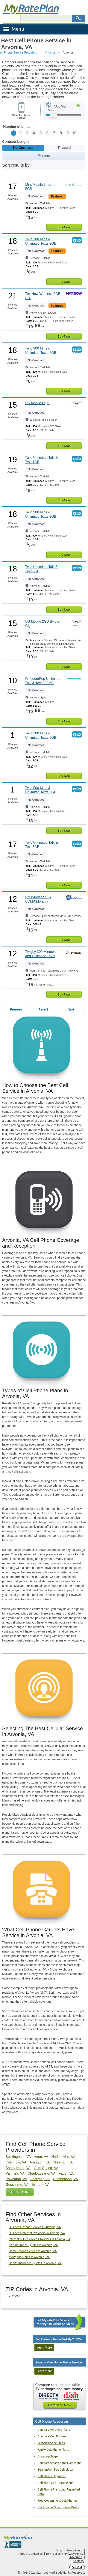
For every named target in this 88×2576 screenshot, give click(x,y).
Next (71, 1009)
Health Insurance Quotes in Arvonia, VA (35, 2263)
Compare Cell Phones (52, 2436)
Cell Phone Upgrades (52, 2476)
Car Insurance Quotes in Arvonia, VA (33, 2245)
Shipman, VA (63, 2162)
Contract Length (15, 142)
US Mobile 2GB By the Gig (42, 624)
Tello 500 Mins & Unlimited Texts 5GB (40, 790)
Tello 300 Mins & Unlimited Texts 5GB (40, 735)
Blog (59, 2550)
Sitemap (78, 2561)
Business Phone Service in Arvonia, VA (35, 2227)
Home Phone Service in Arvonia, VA (33, 2251)
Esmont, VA (40, 2184)
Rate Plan (30, 8)
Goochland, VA (17, 2184)
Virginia (50, 52)
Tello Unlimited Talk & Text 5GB (41, 845)
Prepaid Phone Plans (51, 2443)
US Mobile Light (37, 403)
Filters (46, 155)
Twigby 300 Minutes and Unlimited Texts (40, 954)
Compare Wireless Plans (54, 2429)
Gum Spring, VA (46, 2168)
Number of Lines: (17, 127)
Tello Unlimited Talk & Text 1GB (41, 460)
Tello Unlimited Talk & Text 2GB (41, 569)
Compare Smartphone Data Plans (59, 2463)
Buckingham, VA (18, 2157)
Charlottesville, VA (42, 2173)
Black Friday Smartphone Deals (58, 2507)
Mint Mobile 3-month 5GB (40, 187)
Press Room (74, 2550)
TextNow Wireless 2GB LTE (43, 296)
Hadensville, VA (64, 2157)
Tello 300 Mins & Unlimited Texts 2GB (40, 241)
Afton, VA (41, 2157)
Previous (16, 1009)
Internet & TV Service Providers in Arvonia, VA (39, 2239)
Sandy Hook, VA (18, 2168)
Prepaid (64, 148)
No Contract (23, 148)
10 (74, 133)
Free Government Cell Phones (57, 2500)
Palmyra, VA (15, 2173)
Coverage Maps (48, 2456)
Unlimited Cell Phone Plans (55, 2483)
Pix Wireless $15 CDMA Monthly (38, 899)
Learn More (44, 2347)
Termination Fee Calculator (55, 2469)
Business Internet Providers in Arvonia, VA (37, 2233)
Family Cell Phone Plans (53, 2449)
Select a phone (21, 116)
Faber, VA (66, 2173)
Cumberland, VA (65, 2179)
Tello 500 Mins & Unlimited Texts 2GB (40, 514)
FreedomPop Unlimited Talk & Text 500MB (43, 681)
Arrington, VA (40, 2162)
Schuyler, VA (40, 2179)
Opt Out (77, 2567)
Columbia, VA (16, 2162)
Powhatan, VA (16, 2179)
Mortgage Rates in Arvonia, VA (29, 2257)
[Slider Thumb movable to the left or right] (53, 116)
